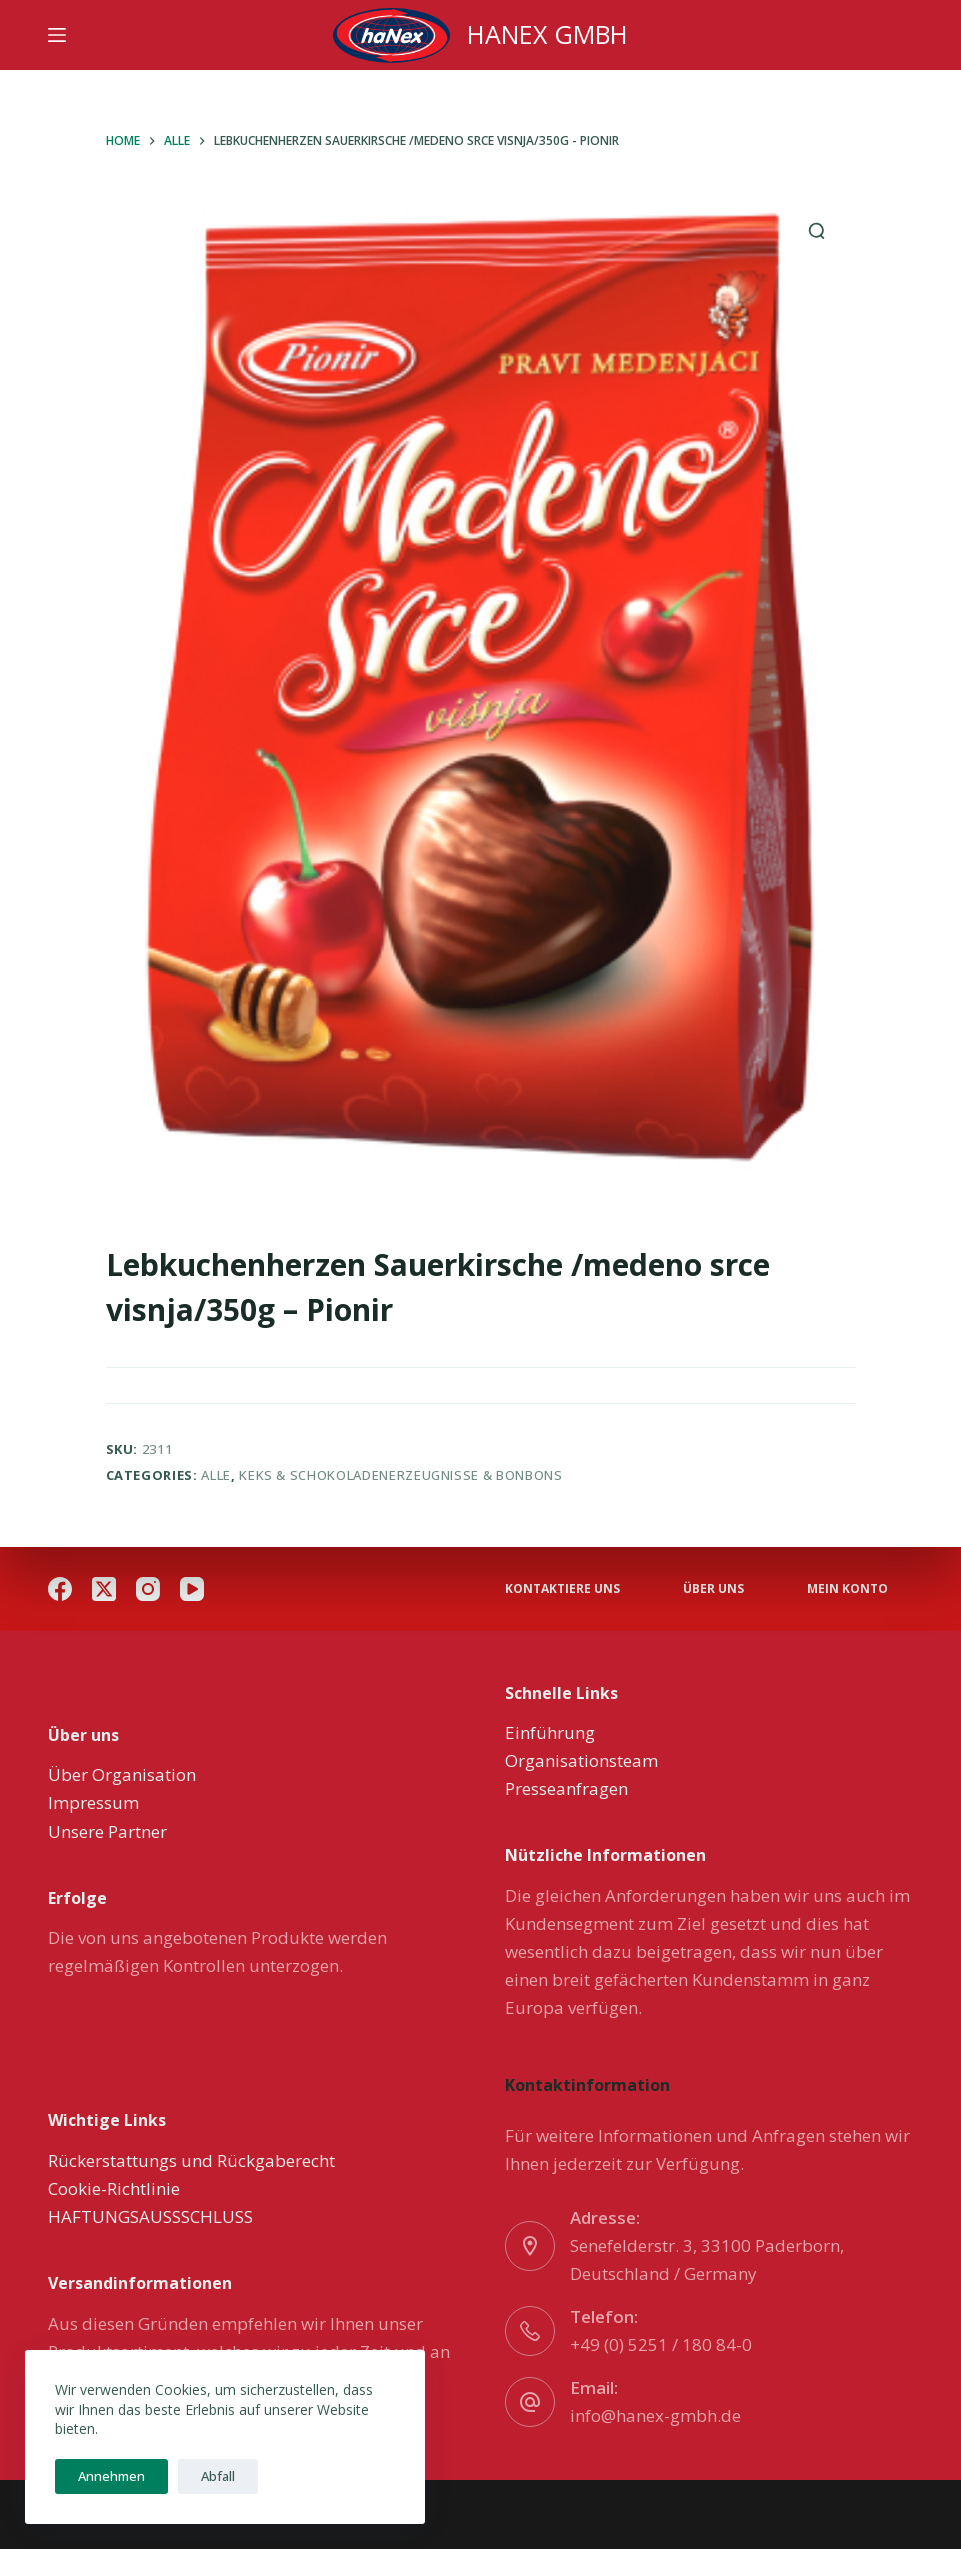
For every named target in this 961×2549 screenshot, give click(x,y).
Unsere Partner (107, 1831)
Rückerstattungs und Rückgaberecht (191, 2160)
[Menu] (57, 35)
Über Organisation (122, 1774)
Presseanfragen (566, 1788)
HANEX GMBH (547, 34)
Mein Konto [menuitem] (847, 1589)
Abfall (209, 2476)
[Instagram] (148, 1589)
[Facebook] (60, 1589)
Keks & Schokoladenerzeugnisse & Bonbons (400, 1475)
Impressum (93, 1802)
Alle (216, 1475)
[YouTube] (192, 1589)
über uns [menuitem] (713, 1589)
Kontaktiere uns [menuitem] (562, 1589)
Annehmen (108, 2476)
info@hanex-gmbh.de (655, 2415)
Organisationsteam (581, 1760)
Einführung (550, 1732)
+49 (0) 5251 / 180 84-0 (661, 2344)
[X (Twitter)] (104, 1589)
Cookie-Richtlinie (114, 2188)
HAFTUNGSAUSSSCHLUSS (150, 2216)
